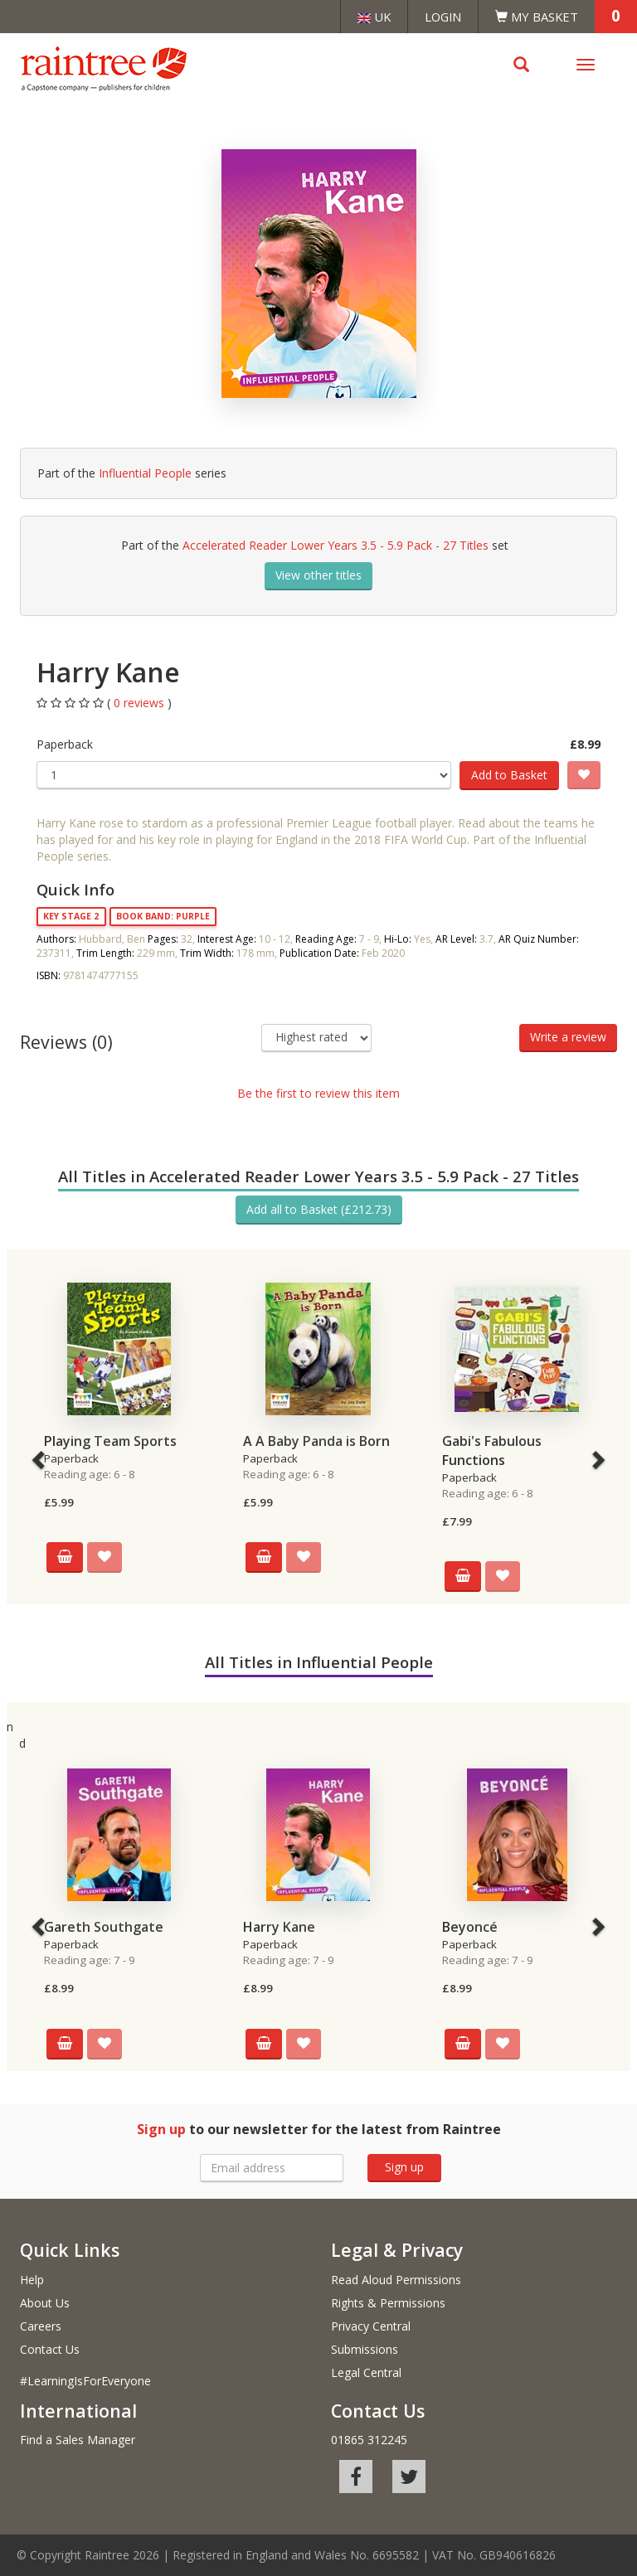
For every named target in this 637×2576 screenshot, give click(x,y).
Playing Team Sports (110, 1441)
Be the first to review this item (318, 1093)
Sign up (404, 2167)
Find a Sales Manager (77, 2439)
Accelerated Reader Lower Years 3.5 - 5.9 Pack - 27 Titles (335, 545)
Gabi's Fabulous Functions (492, 1450)
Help (32, 2279)
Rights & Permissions (388, 2303)
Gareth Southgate (103, 1927)
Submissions (364, 2349)
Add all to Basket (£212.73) (318, 1209)
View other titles (318, 575)
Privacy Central (371, 2326)
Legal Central (366, 2372)
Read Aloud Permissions (396, 2279)
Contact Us (50, 2349)
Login (443, 16)
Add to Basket (509, 775)
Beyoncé (470, 1927)
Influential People (145, 473)
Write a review (568, 1037)
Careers (40, 2326)
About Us (45, 2303)
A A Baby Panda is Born (316, 1441)
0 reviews (141, 703)
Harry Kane (279, 1927)
